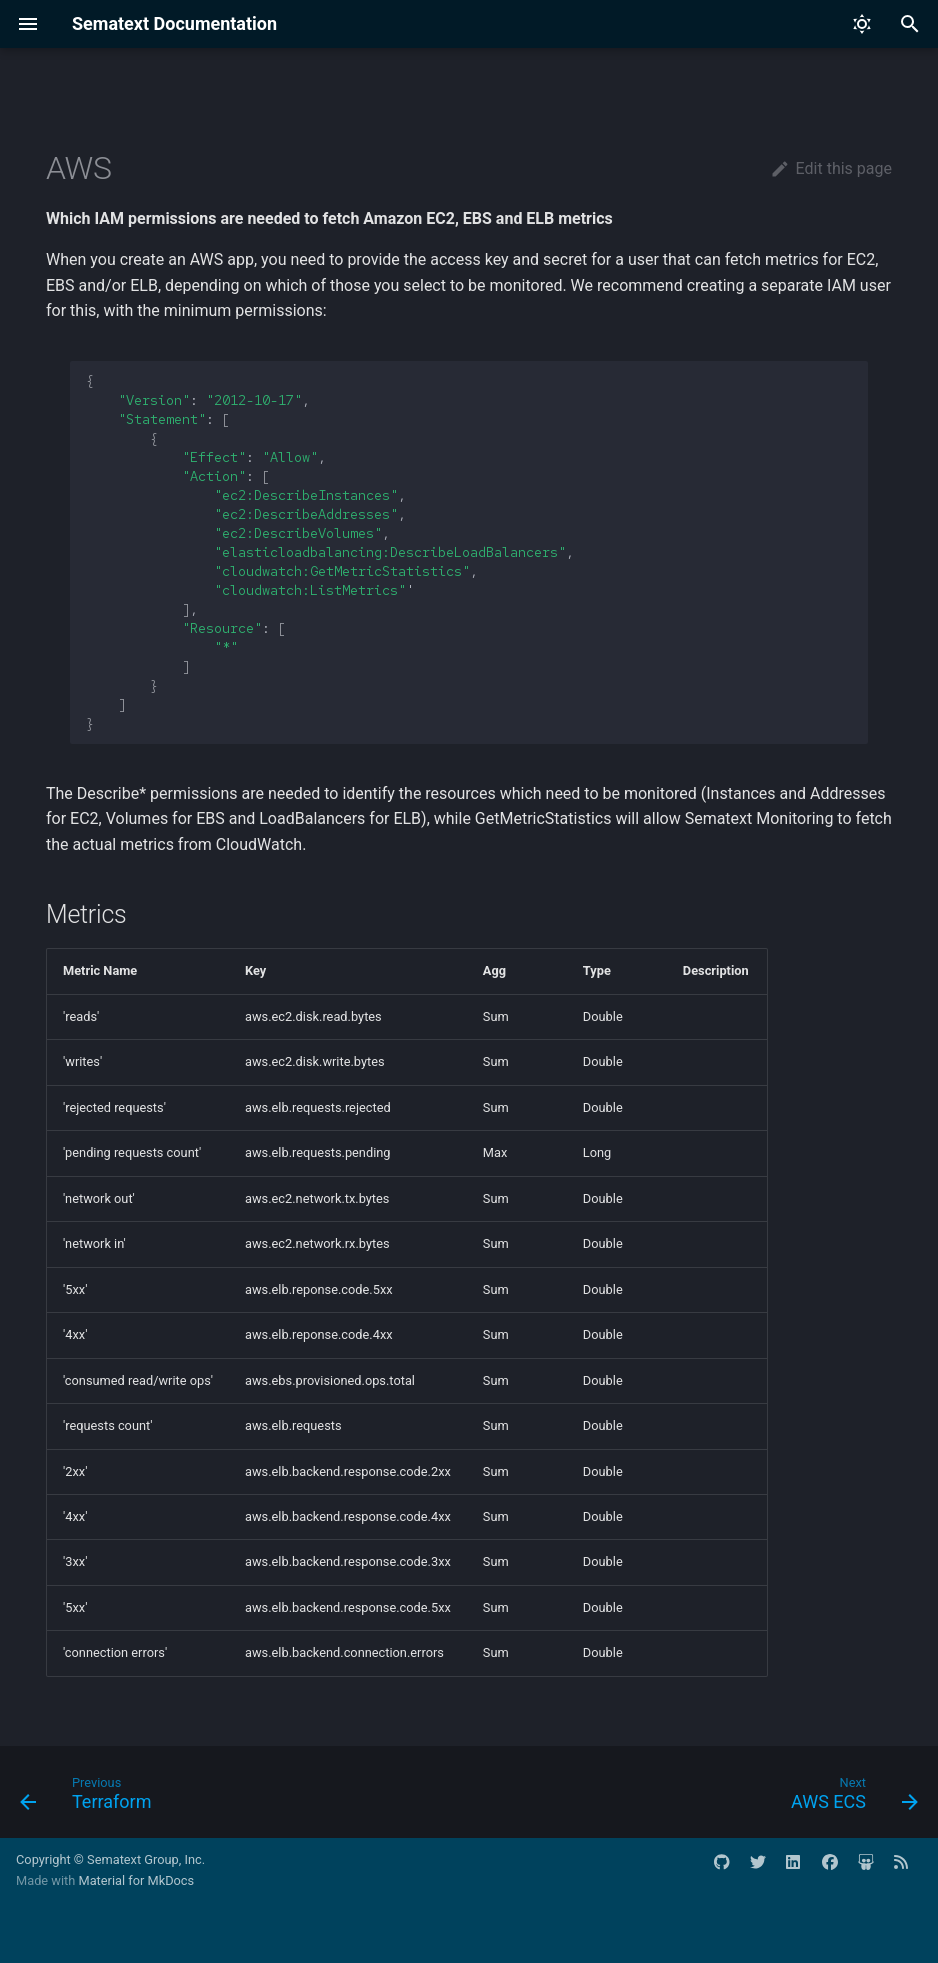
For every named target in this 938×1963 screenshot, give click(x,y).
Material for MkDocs (136, 1880)
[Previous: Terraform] (90, 1798)
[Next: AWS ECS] (849, 1798)
